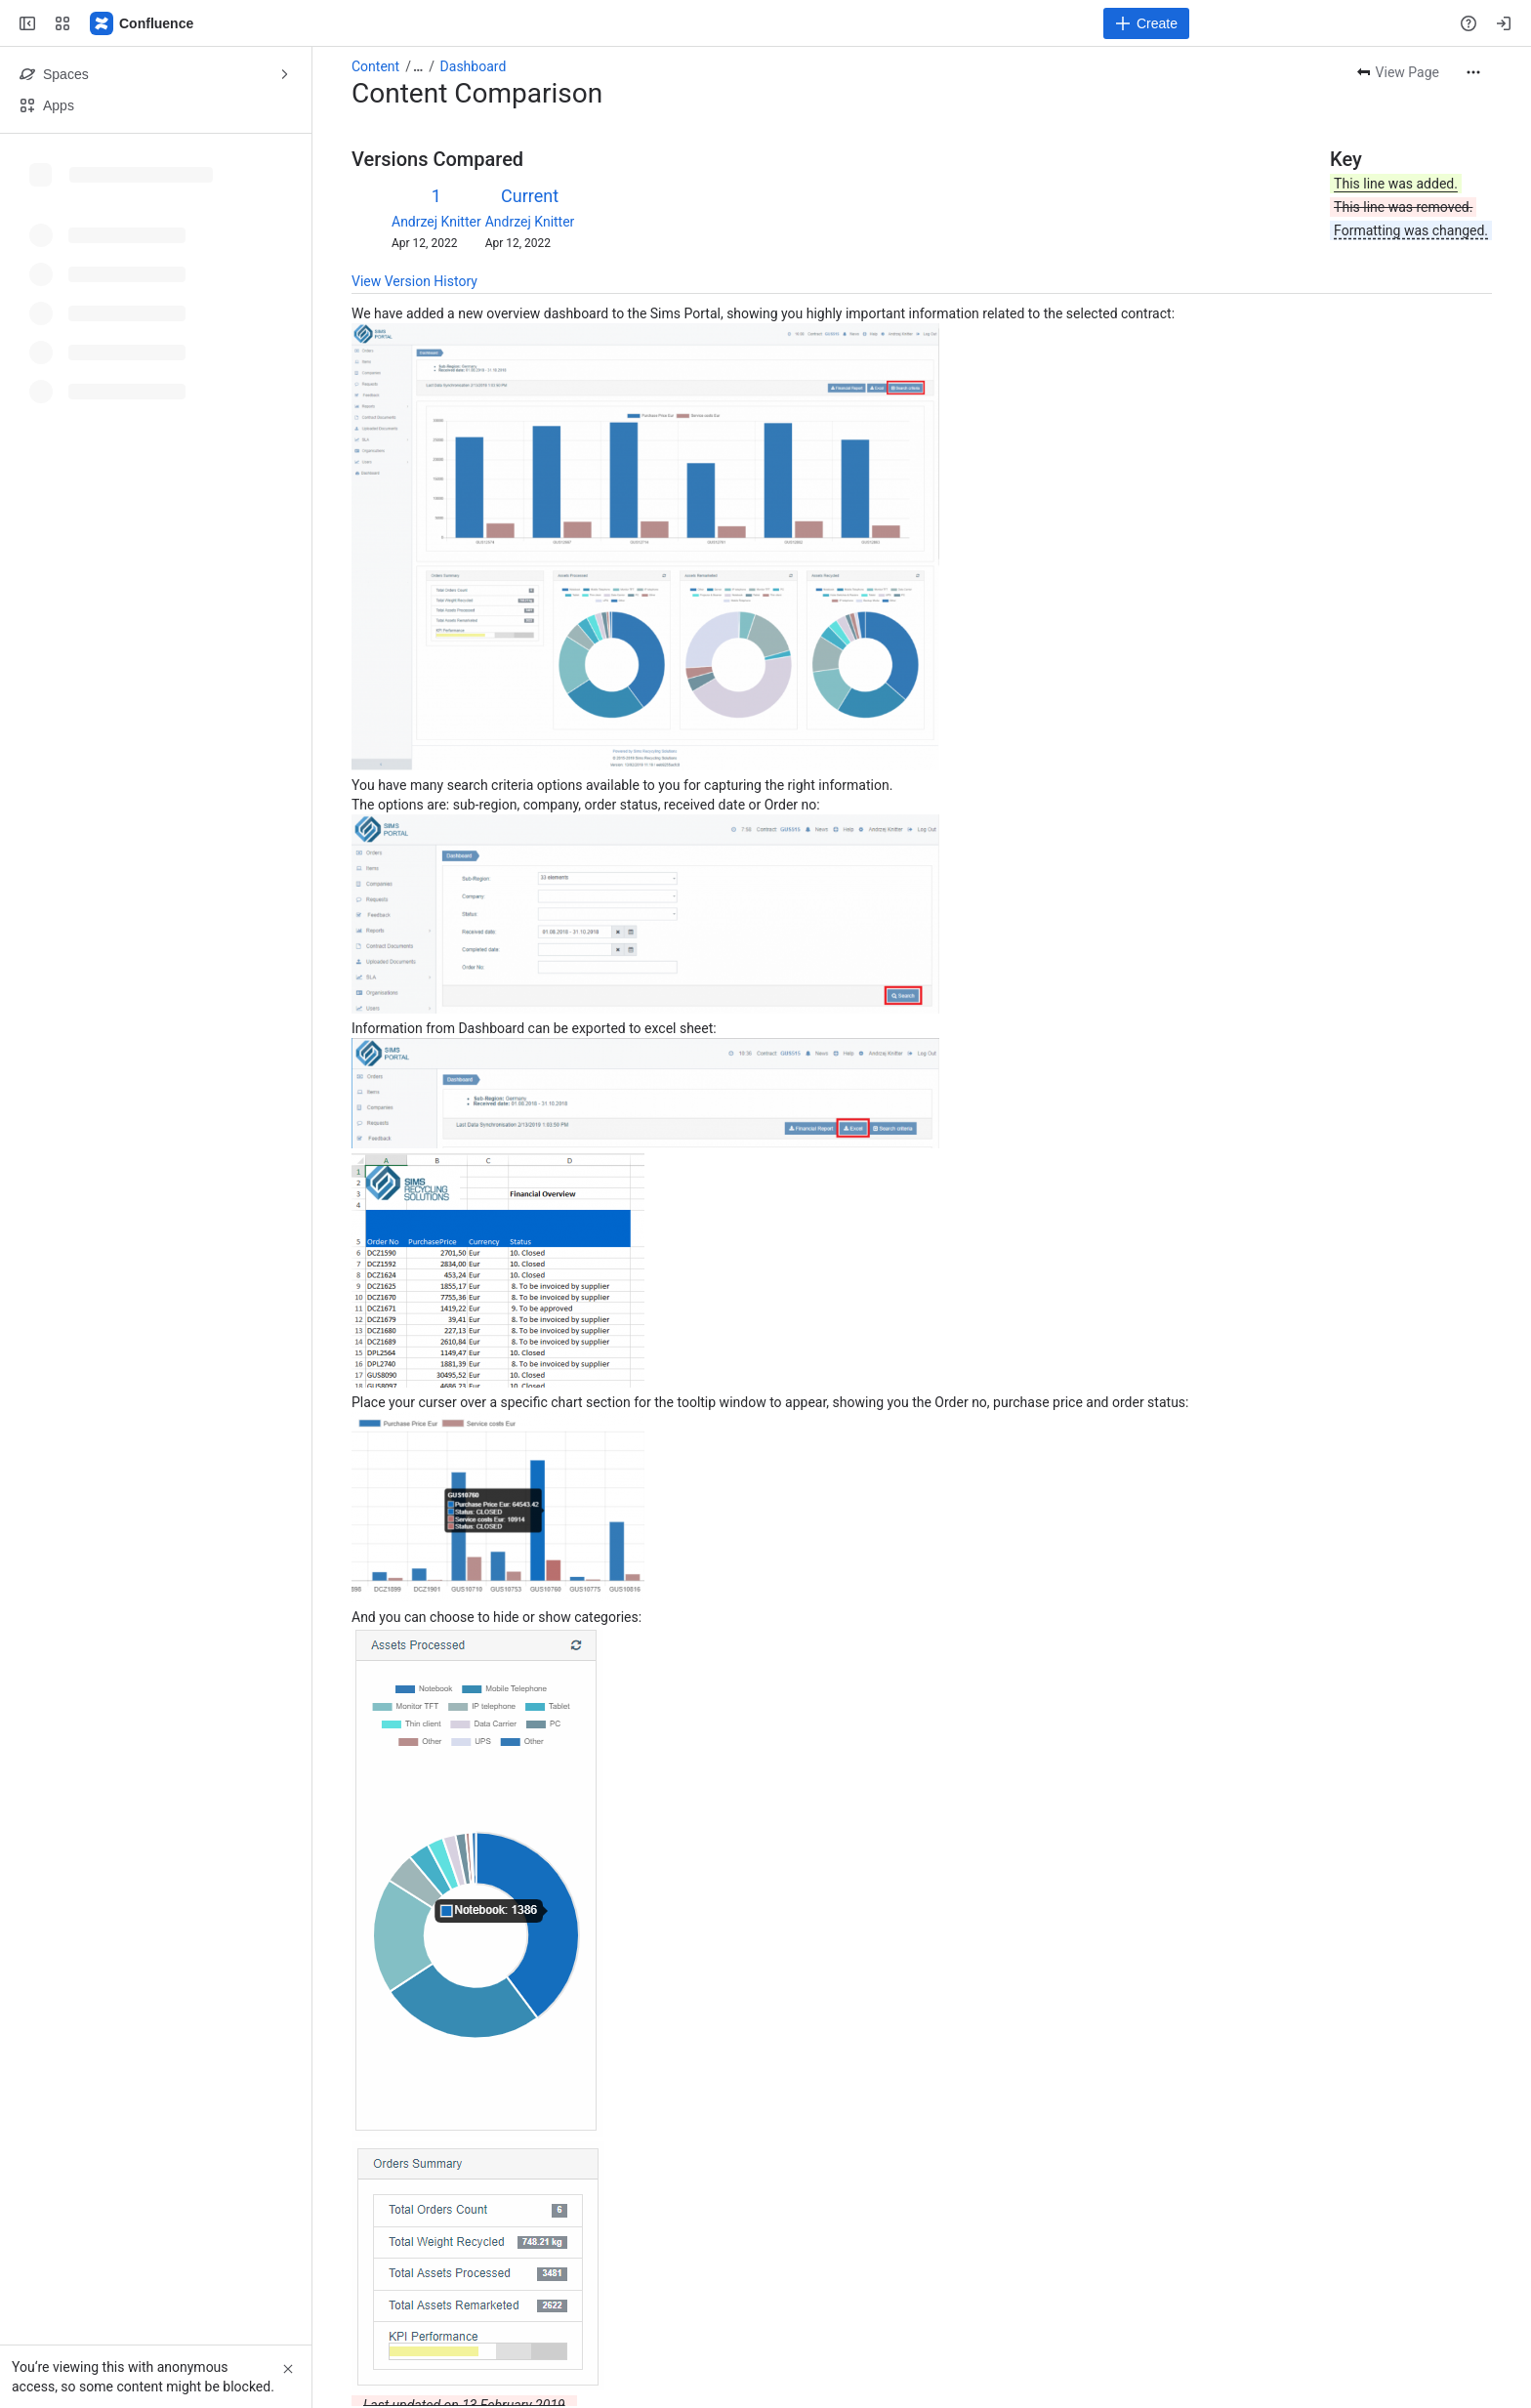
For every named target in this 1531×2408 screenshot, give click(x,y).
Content (375, 66)
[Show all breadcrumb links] (418, 66)
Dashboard (473, 66)
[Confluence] (142, 23)
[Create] (1146, 23)
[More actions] (1473, 72)
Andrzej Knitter (436, 221)
